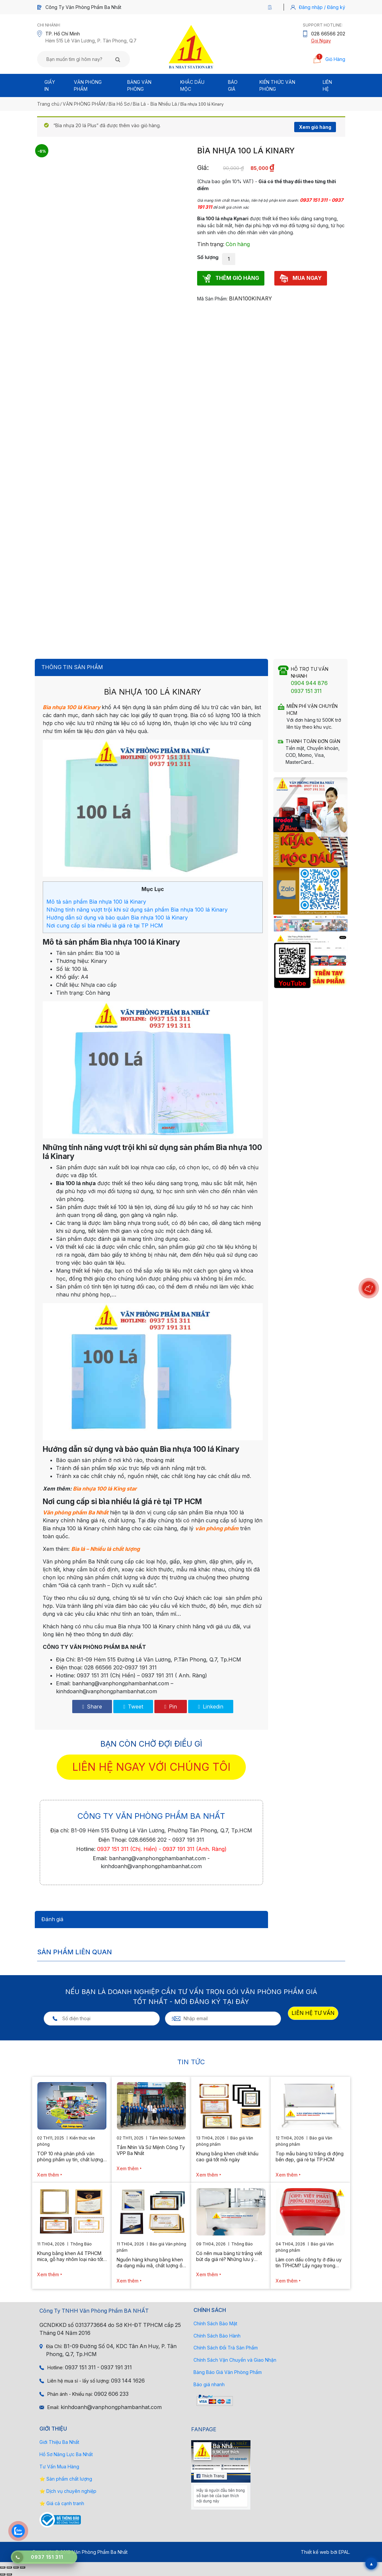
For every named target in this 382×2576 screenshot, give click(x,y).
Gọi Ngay (321, 40)
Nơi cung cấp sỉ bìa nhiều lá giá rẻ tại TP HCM (104, 925)
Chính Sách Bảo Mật (215, 2323)
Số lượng (208, 257)
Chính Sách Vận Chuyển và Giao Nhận (234, 2360)
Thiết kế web (315, 2552)
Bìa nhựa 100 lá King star (105, 1488)
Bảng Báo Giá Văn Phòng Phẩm (227, 2372)
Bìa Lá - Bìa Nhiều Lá (155, 104)
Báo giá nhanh (209, 2384)
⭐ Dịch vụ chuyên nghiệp (67, 2491)
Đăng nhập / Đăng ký (322, 7)
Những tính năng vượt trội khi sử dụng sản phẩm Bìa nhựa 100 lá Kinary (137, 909)
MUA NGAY (301, 278)
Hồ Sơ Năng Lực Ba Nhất (66, 2454)
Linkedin (210, 1706)
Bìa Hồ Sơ (119, 104)
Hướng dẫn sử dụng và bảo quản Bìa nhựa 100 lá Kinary (117, 917)
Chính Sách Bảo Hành (217, 2336)
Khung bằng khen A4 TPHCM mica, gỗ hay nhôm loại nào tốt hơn (70, 2256)
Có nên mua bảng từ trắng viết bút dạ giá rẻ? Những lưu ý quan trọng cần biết (229, 2256)
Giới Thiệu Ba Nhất (59, 2442)
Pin (170, 1706)
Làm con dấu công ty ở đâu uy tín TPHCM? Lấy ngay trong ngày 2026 (309, 2263)
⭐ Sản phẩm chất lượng (65, 2479)
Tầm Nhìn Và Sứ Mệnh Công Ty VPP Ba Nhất (151, 2150)
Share (92, 1706)
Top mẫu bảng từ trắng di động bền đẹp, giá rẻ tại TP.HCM (310, 2156)
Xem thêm (48, 2175)
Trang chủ (48, 104)
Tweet (133, 1706)
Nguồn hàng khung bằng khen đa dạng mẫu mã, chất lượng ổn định (151, 2263)
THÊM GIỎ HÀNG (230, 278)
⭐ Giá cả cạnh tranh (61, 2503)
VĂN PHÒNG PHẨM (84, 104)
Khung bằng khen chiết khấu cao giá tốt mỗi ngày (227, 2156)
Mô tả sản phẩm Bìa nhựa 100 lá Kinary (96, 901)
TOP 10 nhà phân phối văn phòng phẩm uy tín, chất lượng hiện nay (70, 2157)
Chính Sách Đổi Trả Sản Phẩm (225, 2347)
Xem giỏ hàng (315, 127)
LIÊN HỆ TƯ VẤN (313, 2013)
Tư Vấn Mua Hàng (59, 2466)
